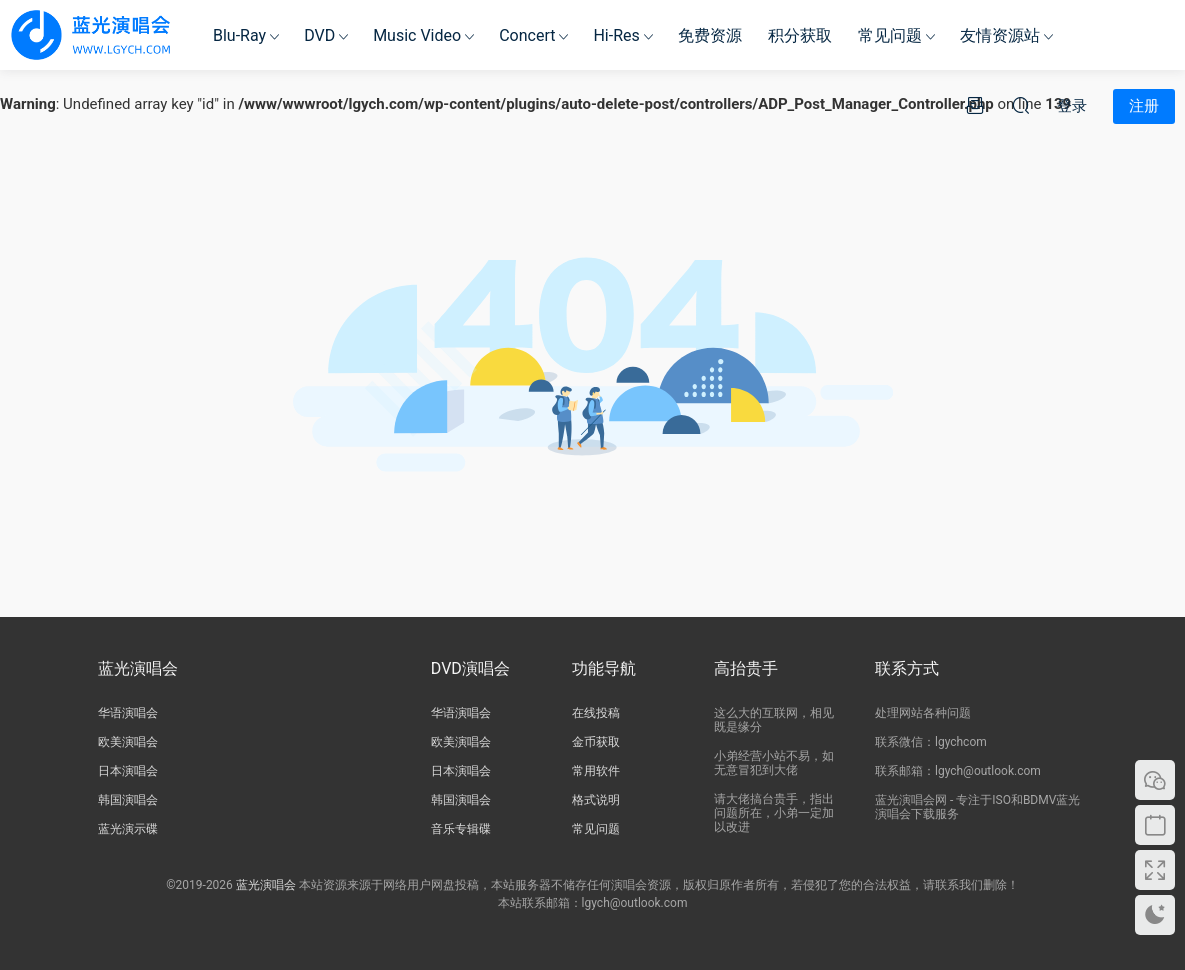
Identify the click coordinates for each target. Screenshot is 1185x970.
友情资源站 (1000, 35)
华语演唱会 (128, 713)
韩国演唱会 (128, 800)
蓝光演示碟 (128, 829)
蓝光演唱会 (266, 885)
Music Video (417, 35)
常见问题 (890, 35)
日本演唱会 (128, 771)
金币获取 (596, 742)
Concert (527, 35)
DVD (319, 35)
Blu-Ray (239, 35)
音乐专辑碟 (461, 829)
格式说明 (596, 800)
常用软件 (596, 771)
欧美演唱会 (128, 742)
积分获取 (800, 35)
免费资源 (710, 35)
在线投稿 (596, 713)
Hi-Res (616, 35)
